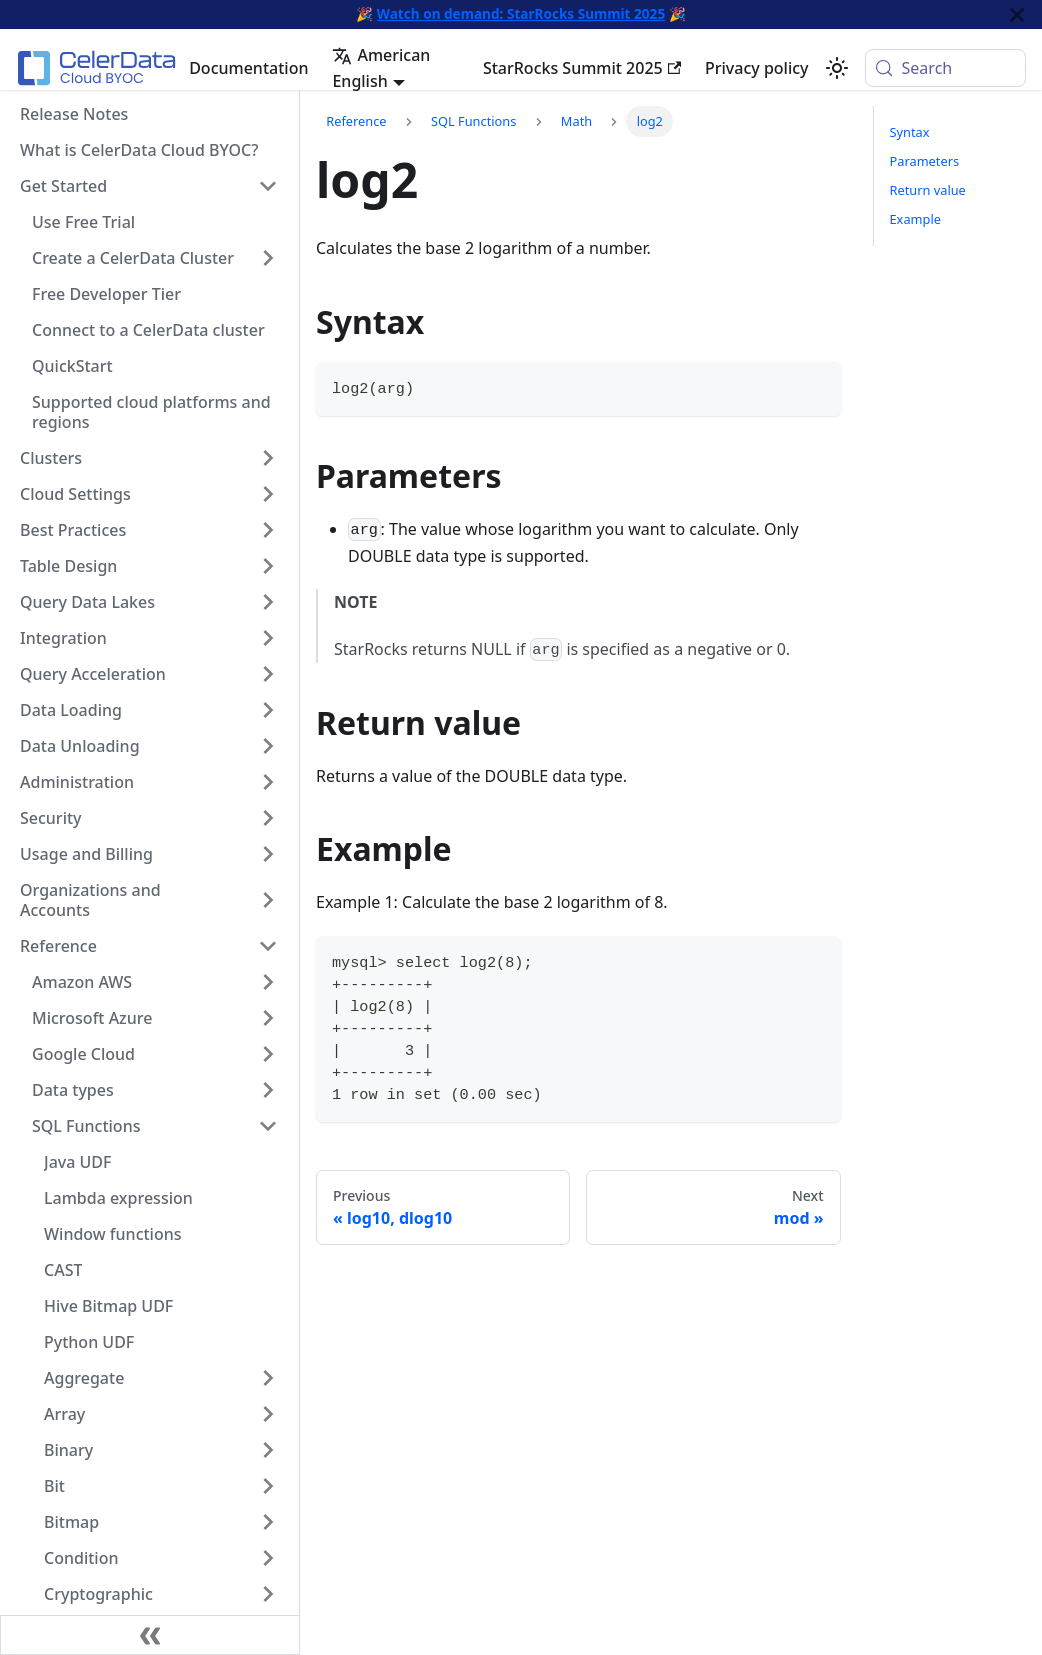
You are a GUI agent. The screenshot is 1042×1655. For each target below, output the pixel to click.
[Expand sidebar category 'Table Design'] (268, 566)
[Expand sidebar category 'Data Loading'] (268, 710)
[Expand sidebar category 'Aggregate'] (268, 1378)
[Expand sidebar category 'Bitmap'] (268, 1522)
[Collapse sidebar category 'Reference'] (268, 946)
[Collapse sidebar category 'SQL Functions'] (268, 1126)
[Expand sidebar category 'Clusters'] (268, 458)
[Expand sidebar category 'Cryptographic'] (268, 1594)
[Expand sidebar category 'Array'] (268, 1414)
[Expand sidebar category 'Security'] (268, 818)
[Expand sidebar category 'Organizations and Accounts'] (268, 900)
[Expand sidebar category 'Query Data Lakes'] (268, 602)
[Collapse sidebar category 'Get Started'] (268, 186)
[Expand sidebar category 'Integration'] (268, 638)
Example (915, 219)
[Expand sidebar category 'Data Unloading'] (268, 746)
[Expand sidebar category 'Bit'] (268, 1486)
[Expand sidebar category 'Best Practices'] (268, 530)
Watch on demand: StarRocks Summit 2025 (521, 13)
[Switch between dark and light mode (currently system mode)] (837, 68)
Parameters (925, 161)
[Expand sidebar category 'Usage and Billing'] (268, 854)
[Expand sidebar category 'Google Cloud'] (268, 1054)
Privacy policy (757, 68)
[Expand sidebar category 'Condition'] (268, 1558)
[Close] (1017, 14)
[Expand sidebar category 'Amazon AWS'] (268, 982)
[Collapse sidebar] (150, 1635)
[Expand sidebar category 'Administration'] (268, 782)
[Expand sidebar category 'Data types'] (268, 1090)
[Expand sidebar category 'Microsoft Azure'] (268, 1018)
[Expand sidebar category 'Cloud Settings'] (268, 494)
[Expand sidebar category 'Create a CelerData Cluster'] (268, 258)
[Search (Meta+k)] (945, 68)
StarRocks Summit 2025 (582, 68)
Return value (928, 190)
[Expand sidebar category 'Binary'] (268, 1450)
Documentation (248, 68)
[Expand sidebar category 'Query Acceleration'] (268, 674)
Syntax (910, 132)
